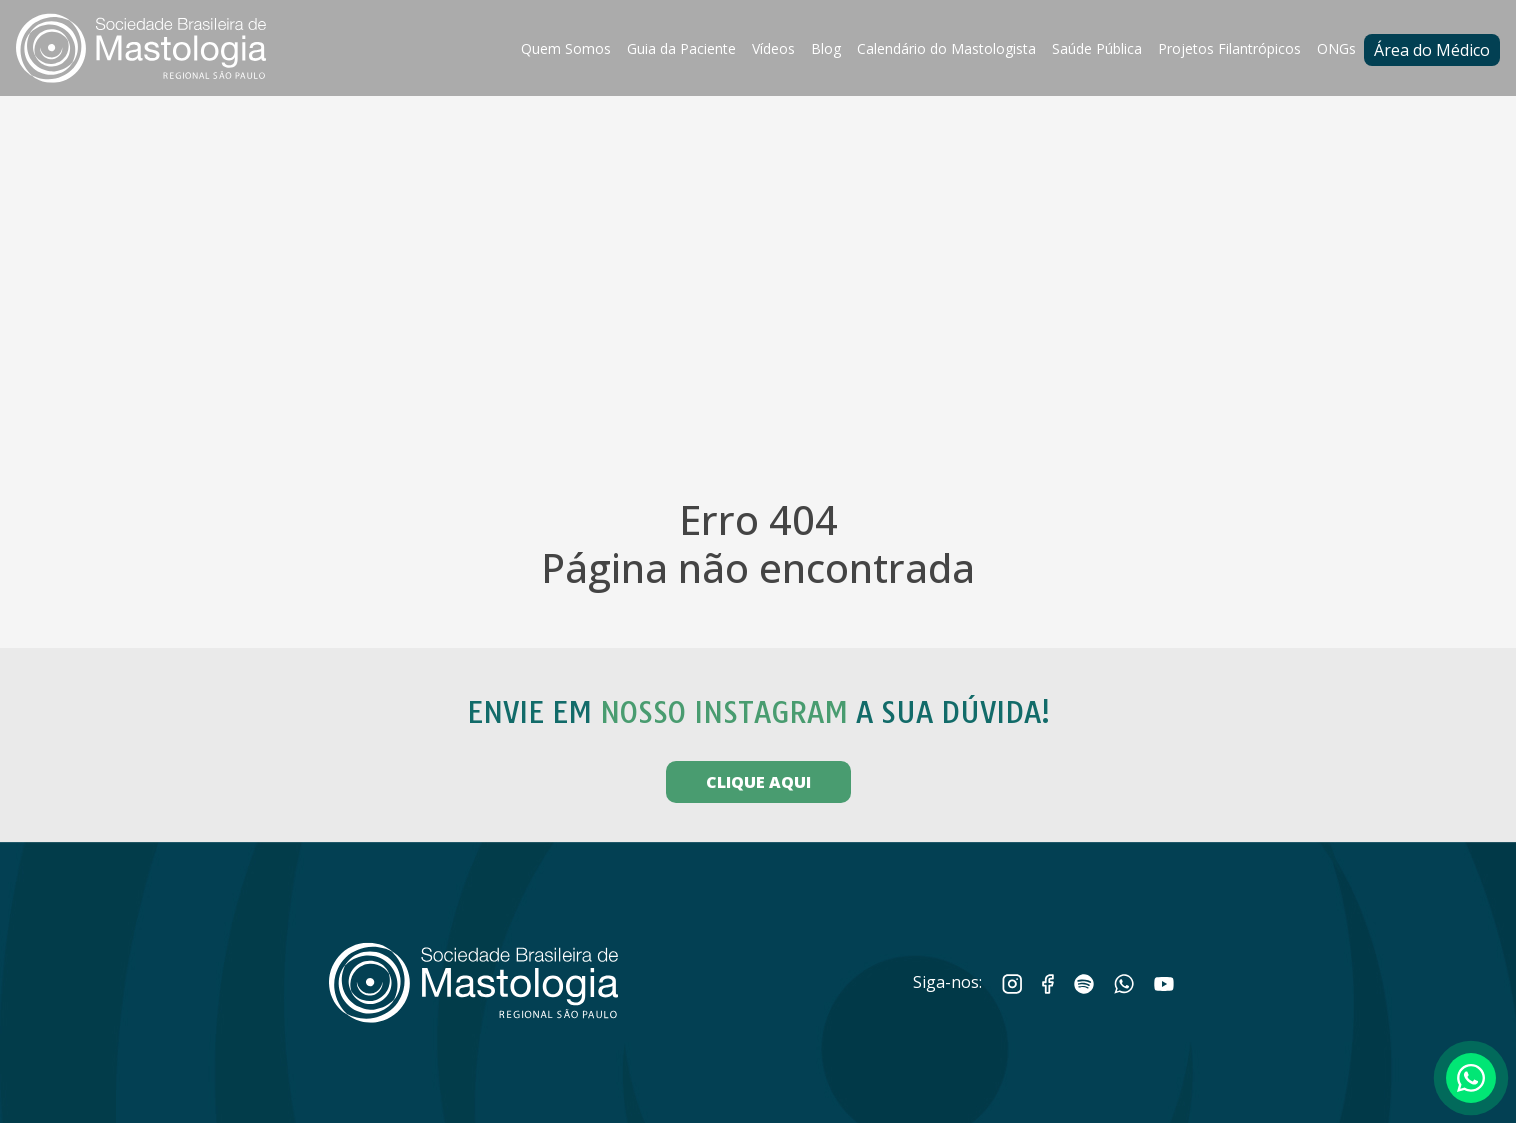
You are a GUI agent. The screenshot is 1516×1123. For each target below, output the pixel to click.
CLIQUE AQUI (758, 782)
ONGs (1336, 48)
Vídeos (773, 48)
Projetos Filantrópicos (1229, 48)
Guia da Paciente (681, 48)
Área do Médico (1432, 50)
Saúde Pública (1097, 48)
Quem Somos (566, 48)
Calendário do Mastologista (946, 48)
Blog (826, 48)
